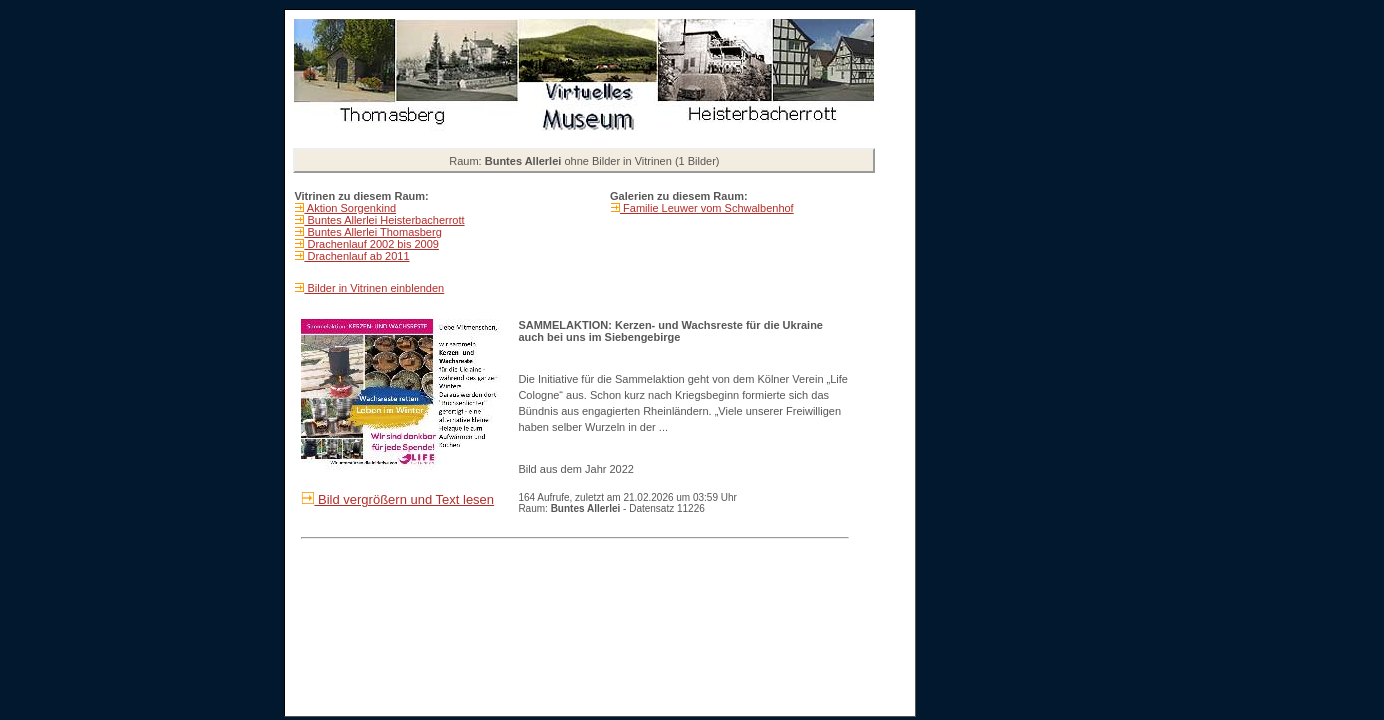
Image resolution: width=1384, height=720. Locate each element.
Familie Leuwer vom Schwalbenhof (707, 208)
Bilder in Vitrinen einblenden (374, 288)
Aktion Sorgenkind (350, 208)
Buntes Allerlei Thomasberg (372, 232)
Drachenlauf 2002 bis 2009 (371, 244)
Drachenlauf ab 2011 (356, 256)
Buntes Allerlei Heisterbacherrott (384, 220)
